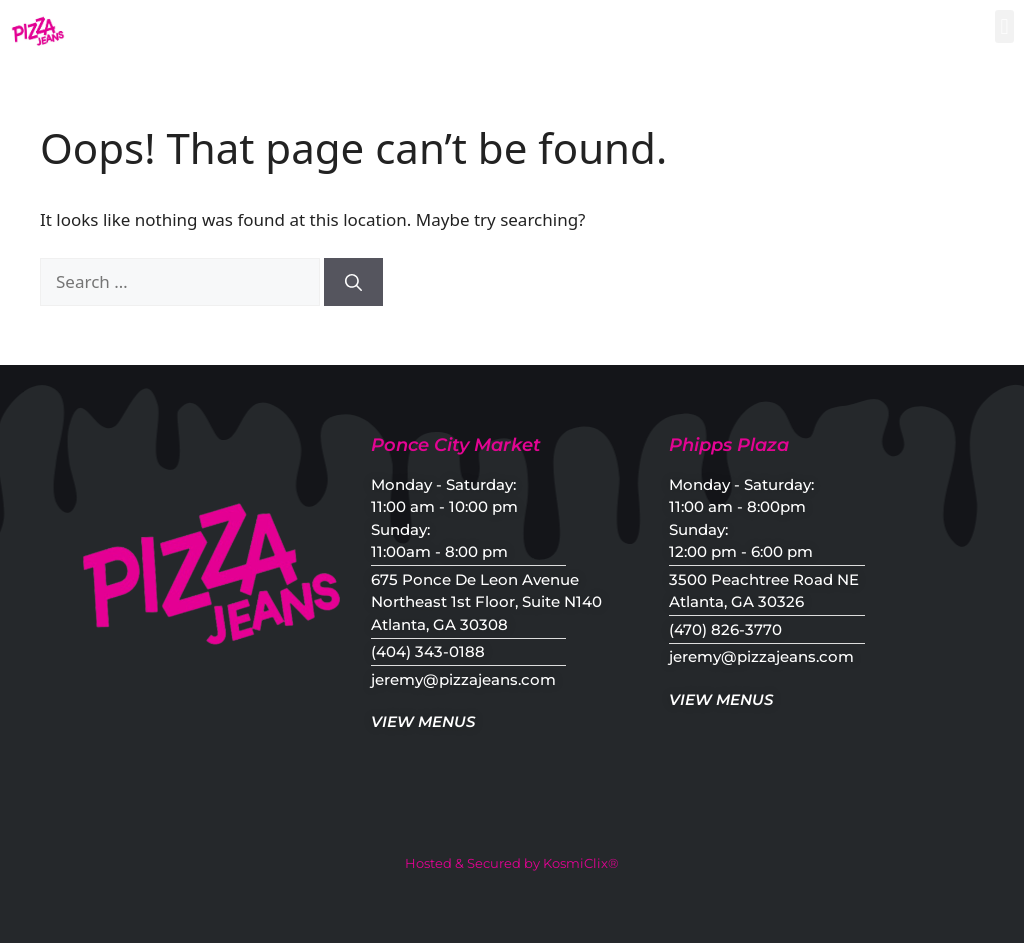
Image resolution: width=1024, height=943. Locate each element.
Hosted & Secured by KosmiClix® (512, 863)
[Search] (353, 282)
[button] (1004, 26)
